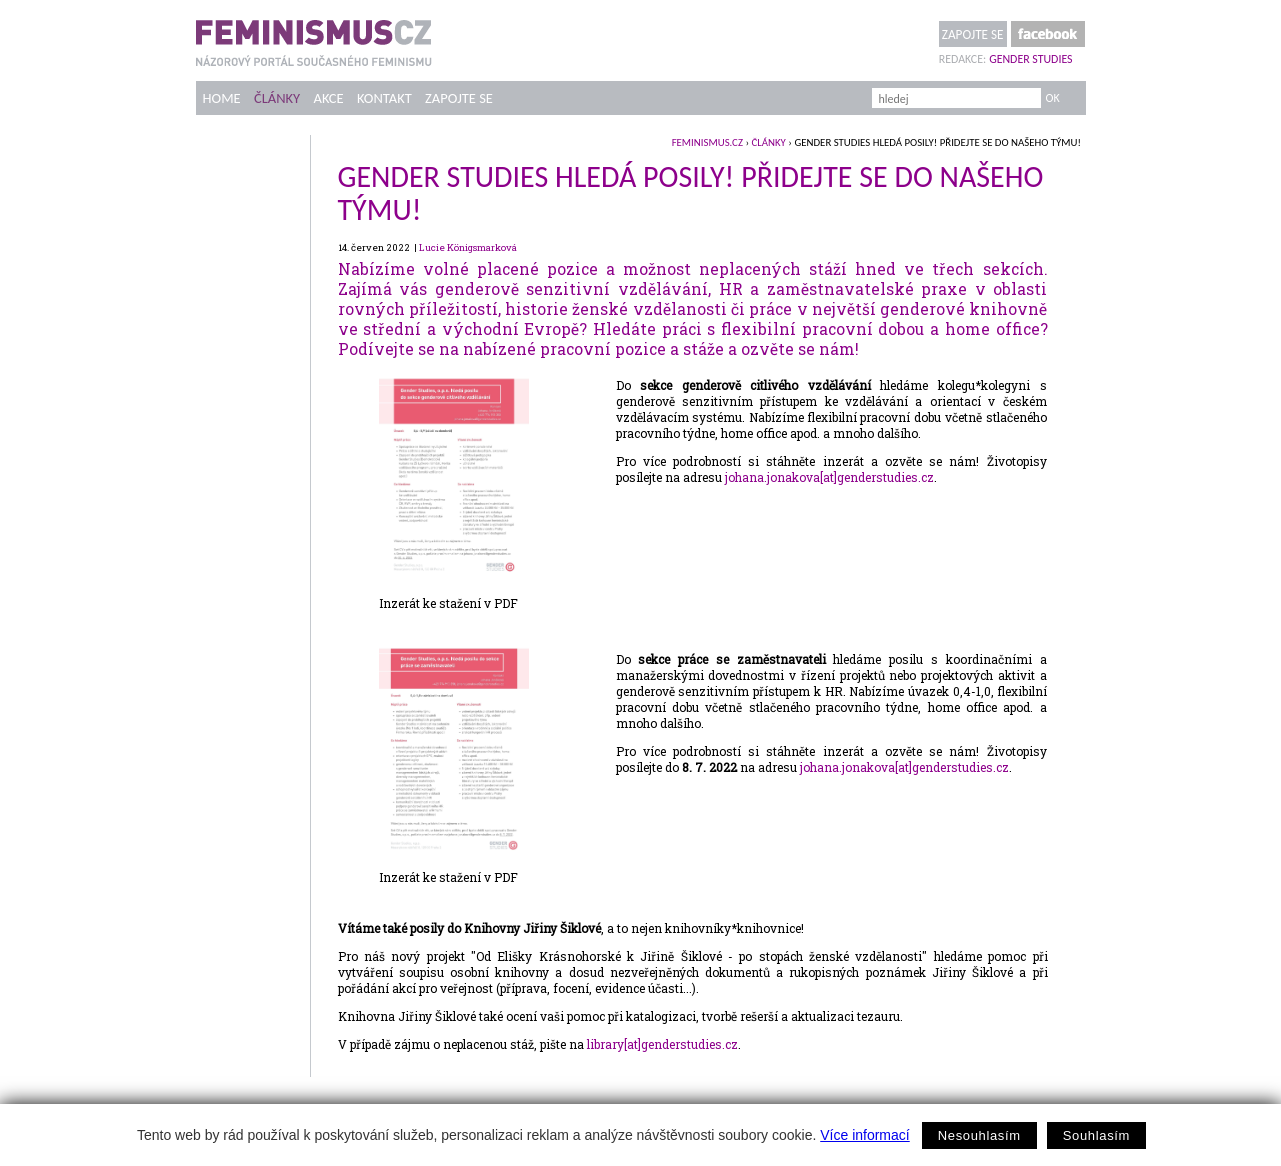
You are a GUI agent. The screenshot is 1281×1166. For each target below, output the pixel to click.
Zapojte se (973, 34)
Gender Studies (1030, 59)
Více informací (864, 1135)
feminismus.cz (707, 142)
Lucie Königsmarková (468, 247)
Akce (328, 98)
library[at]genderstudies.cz (662, 1044)
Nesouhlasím (979, 1135)
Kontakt (384, 98)
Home (222, 98)
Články (277, 98)
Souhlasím (1096, 1135)
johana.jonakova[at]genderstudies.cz (829, 477)
